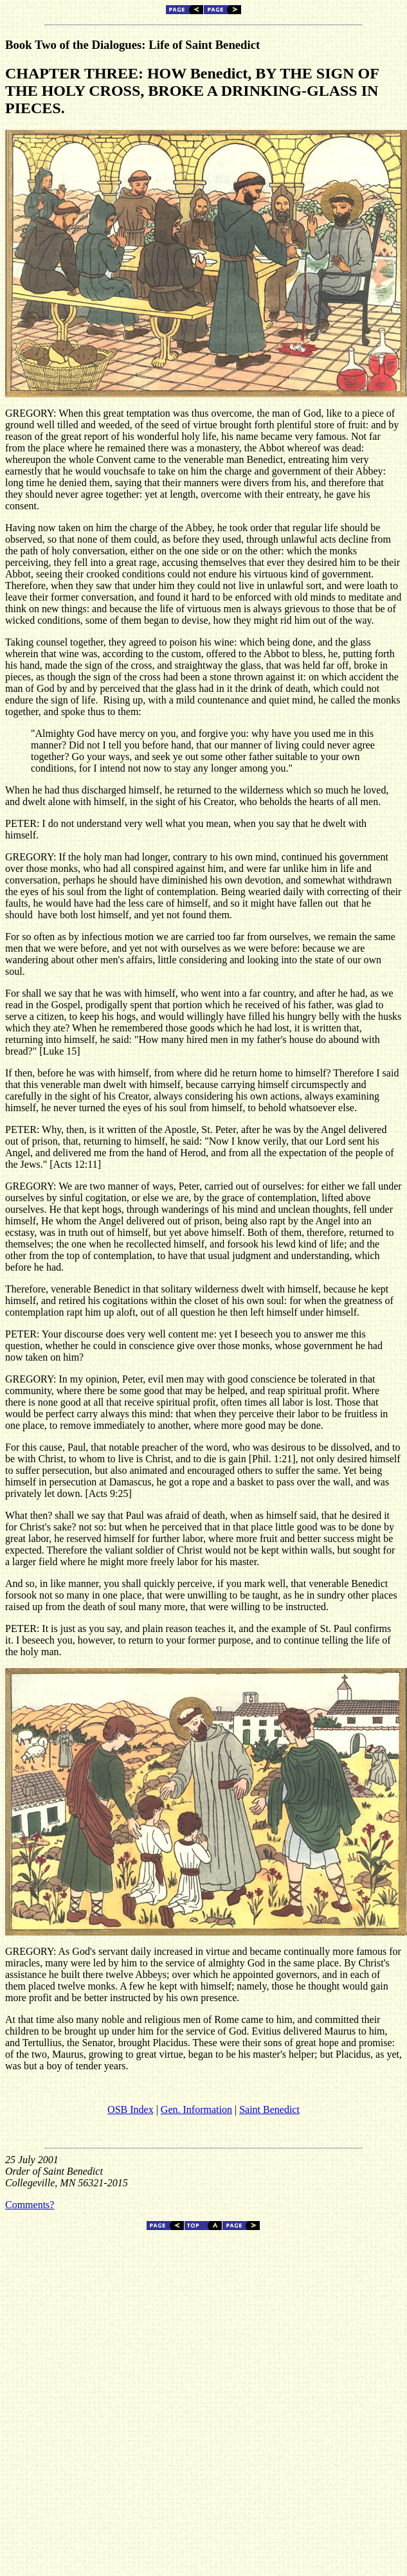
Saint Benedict (269, 2109)
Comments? (29, 2204)
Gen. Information (196, 2109)
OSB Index (130, 2109)
